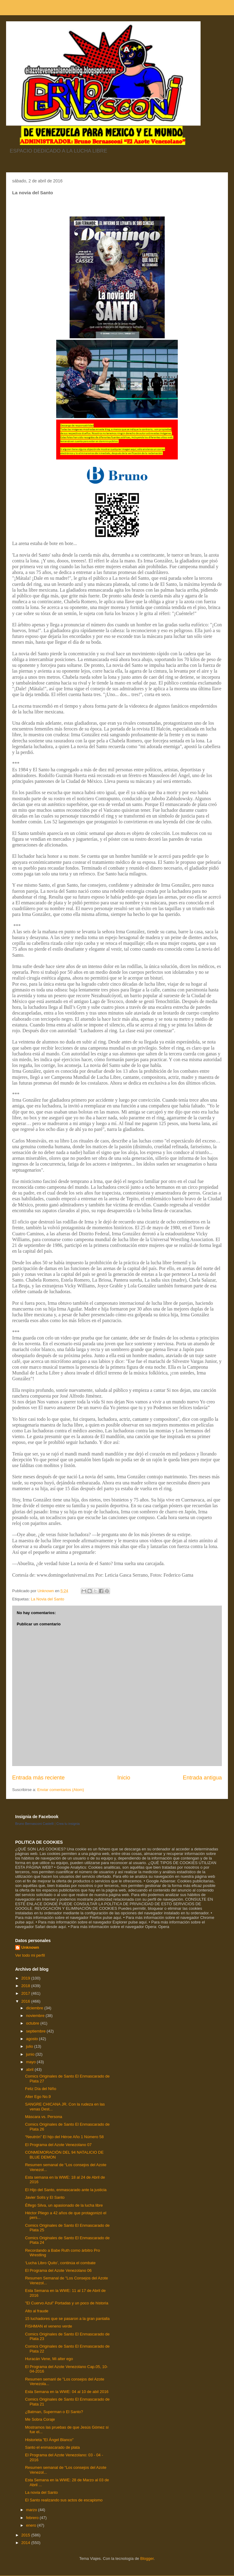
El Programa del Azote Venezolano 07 (58, 2144)
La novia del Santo (41, 2492)
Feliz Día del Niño (40, 2088)
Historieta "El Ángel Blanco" (49, 2439)
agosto (32, 2038)
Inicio (123, 1778)
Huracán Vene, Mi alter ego (49, 2358)
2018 (26, 1985)
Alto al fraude (36, 2311)
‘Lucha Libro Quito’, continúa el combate (60, 2263)
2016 (26, 2001)
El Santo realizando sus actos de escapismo (63, 2500)
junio (31, 2054)
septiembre (36, 2031)
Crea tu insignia (68, 1823)
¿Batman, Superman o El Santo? (54, 2411)
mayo (31, 2062)
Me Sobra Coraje (40, 2419)
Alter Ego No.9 (38, 2096)
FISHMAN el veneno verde (48, 2326)
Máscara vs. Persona (43, 2116)
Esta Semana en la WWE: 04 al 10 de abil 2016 (66, 2391)
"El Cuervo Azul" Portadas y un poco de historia (66, 2303)
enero (31, 2525)
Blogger (146, 2558)
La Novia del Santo (47, 1599)
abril (30, 2069)
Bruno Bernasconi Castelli (34, 1823)
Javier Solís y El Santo (44, 2197)
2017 (26, 1993)
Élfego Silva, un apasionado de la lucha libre (64, 2205)
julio (30, 2046)
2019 (26, 1978)
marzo (32, 2509)
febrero (33, 2517)
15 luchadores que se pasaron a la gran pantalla (67, 2318)
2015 (26, 2535)
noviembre (36, 2015)
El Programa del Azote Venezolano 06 (58, 2270)
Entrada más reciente (38, 1778)
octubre (33, 2023)
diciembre (35, 2008)
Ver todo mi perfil (30, 1955)
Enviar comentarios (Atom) (60, 1789)
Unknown (30, 1947)
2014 (26, 2542)
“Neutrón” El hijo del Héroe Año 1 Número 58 (64, 2136)
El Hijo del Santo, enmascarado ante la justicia (65, 2189)
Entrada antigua (202, 1778)
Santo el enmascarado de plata (52, 2447)
